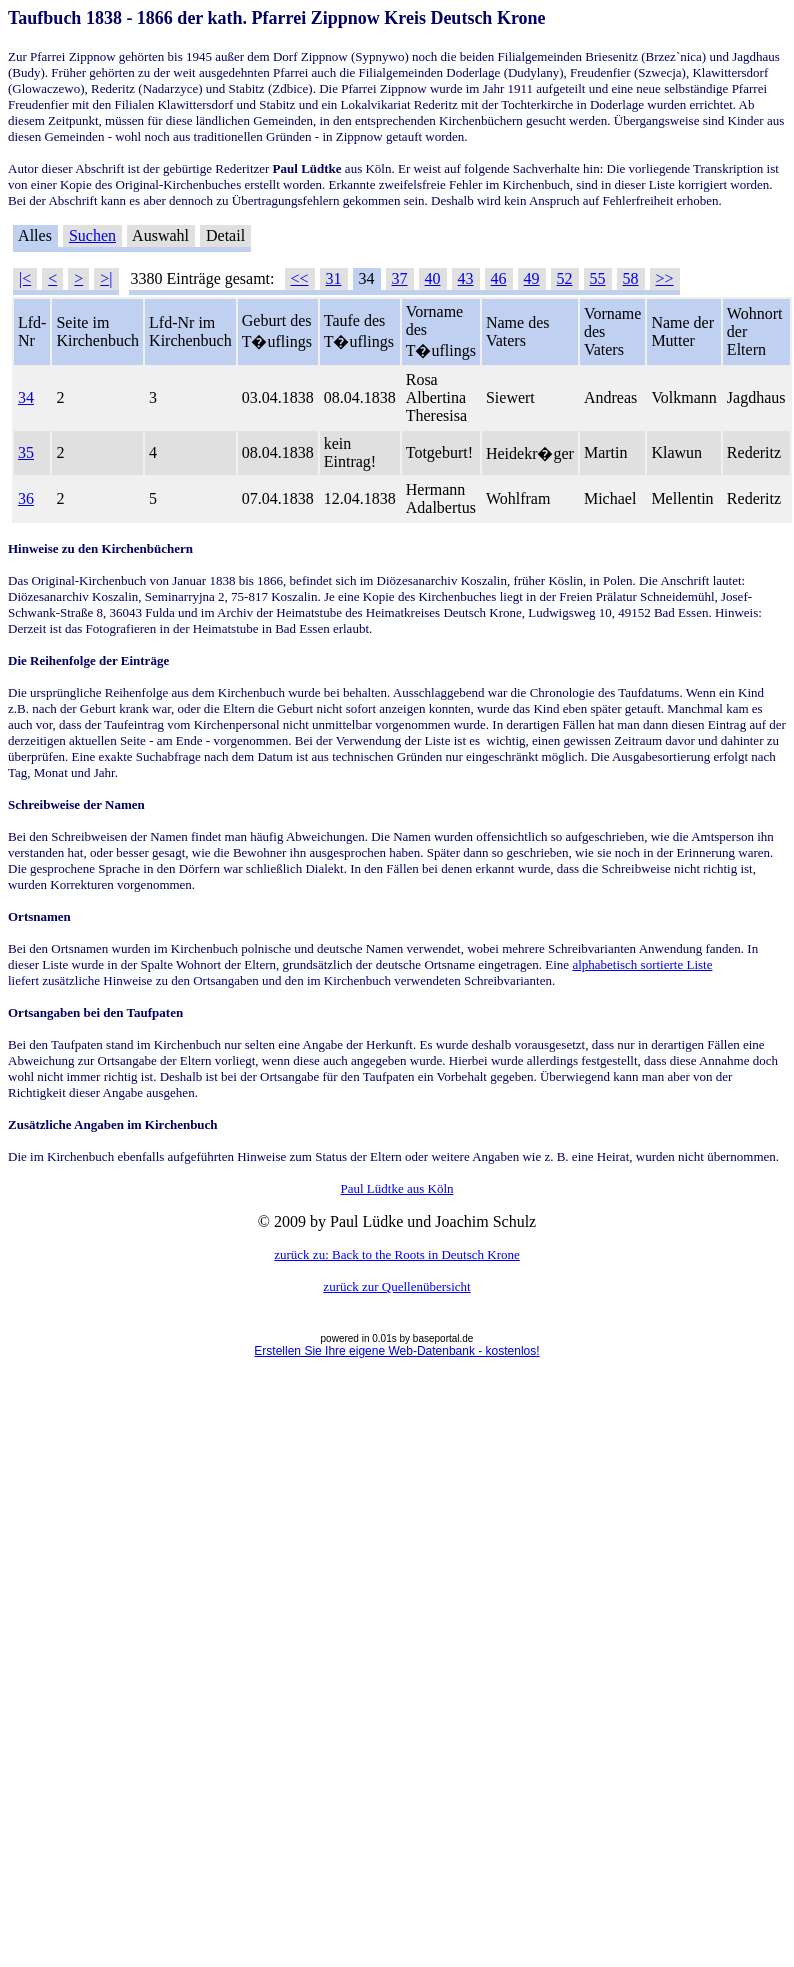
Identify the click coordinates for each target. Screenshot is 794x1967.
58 (631, 278)
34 (26, 397)
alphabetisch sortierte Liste (642, 964)
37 (400, 278)
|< (25, 278)
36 (26, 498)
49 (532, 278)
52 (565, 278)
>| (106, 278)
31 (334, 278)
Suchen (92, 235)
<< (300, 278)
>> (665, 278)
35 (26, 452)
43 (466, 278)
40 (433, 278)
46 (499, 278)
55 (598, 278)
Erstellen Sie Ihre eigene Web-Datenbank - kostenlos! (396, 1351)
